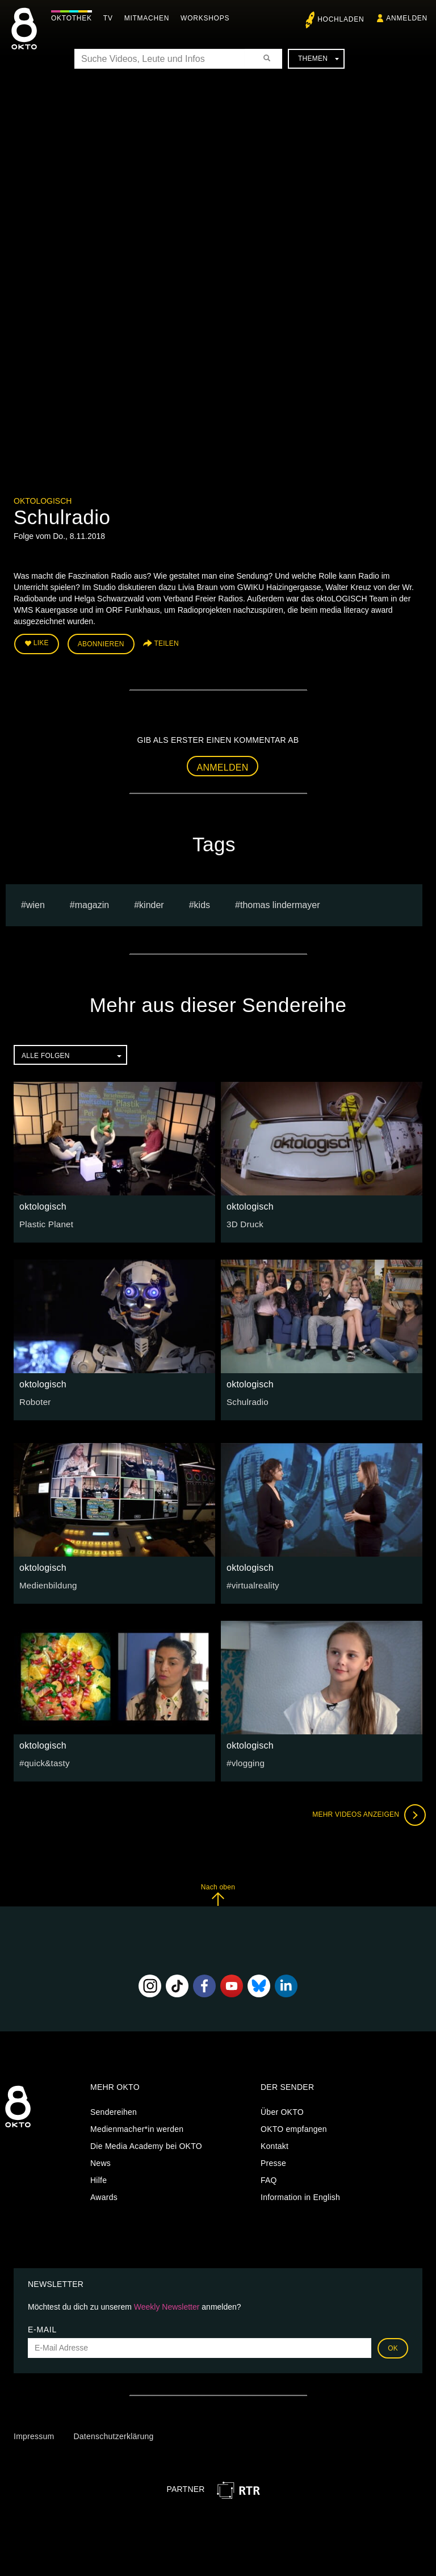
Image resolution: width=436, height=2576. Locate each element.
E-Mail (42, 2326)
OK (393, 2345)
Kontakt (274, 2143)
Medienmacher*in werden (136, 2126)
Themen (318, 58)
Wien (35, 902)
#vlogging (244, 1759)
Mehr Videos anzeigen (365, 1812)
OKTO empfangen (294, 2126)
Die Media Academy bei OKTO (146, 2143)
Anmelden (223, 765)
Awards (104, 2194)
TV (111, 18)
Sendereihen (113, 2109)
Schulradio (246, 1398)
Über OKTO (282, 2109)
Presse (273, 2160)
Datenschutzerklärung (113, 2434)
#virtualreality (251, 1582)
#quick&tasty (42, 1759)
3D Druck (244, 1221)
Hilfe (98, 2177)
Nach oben (218, 1892)
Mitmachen (149, 18)
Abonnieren (101, 643)
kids (202, 902)
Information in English (300, 2194)
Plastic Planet (44, 1221)
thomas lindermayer (280, 902)
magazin (92, 902)
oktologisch (43, 500)
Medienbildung (46, 1582)
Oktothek (74, 18)
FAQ (269, 2177)
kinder (151, 902)
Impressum (34, 2434)
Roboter (34, 1398)
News (100, 2160)
